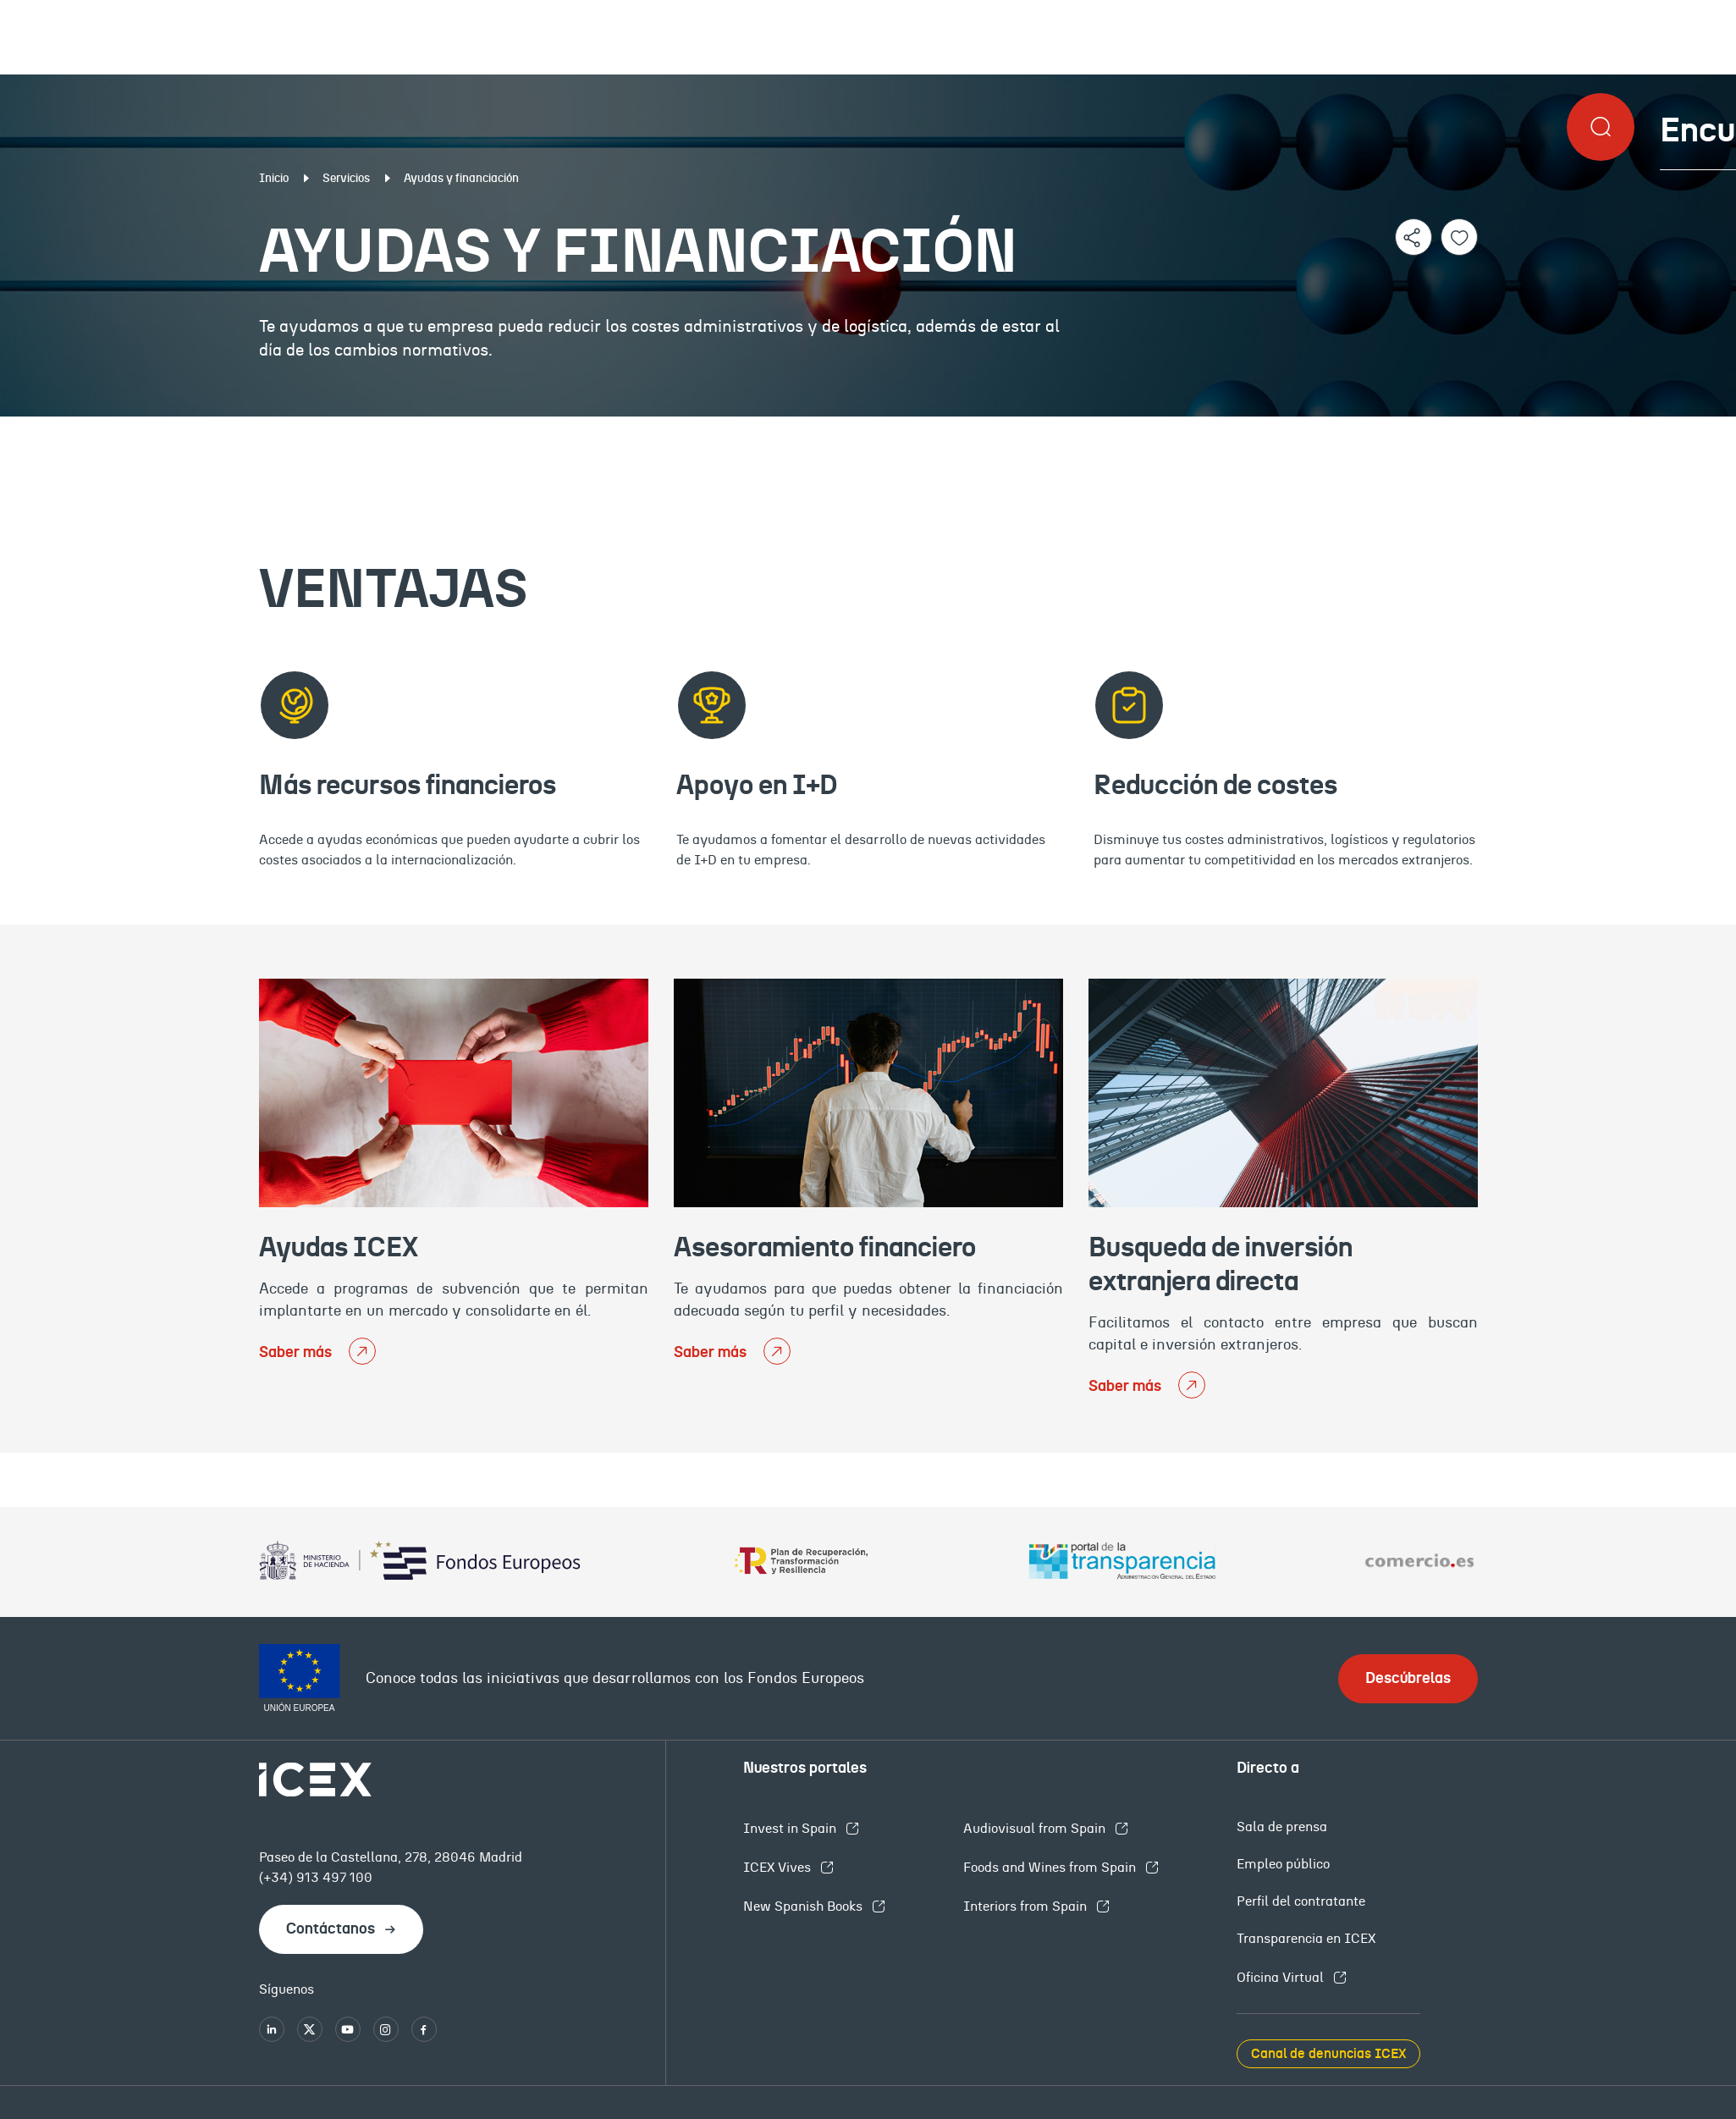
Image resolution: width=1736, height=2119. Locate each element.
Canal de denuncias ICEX (1328, 2054)
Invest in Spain (791, 1828)
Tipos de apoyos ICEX (865, 430)
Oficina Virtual (1282, 1977)
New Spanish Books (804, 1906)
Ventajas (257, 430)
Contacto (1476, 430)
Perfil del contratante (1301, 1901)
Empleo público (1283, 1864)
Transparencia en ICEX (1306, 1938)
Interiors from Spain (1026, 1906)
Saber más (297, 1352)
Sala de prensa (1282, 1827)
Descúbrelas (1408, 1678)
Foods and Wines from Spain (1051, 1867)
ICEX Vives (778, 1867)
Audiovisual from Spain (1036, 1828)
